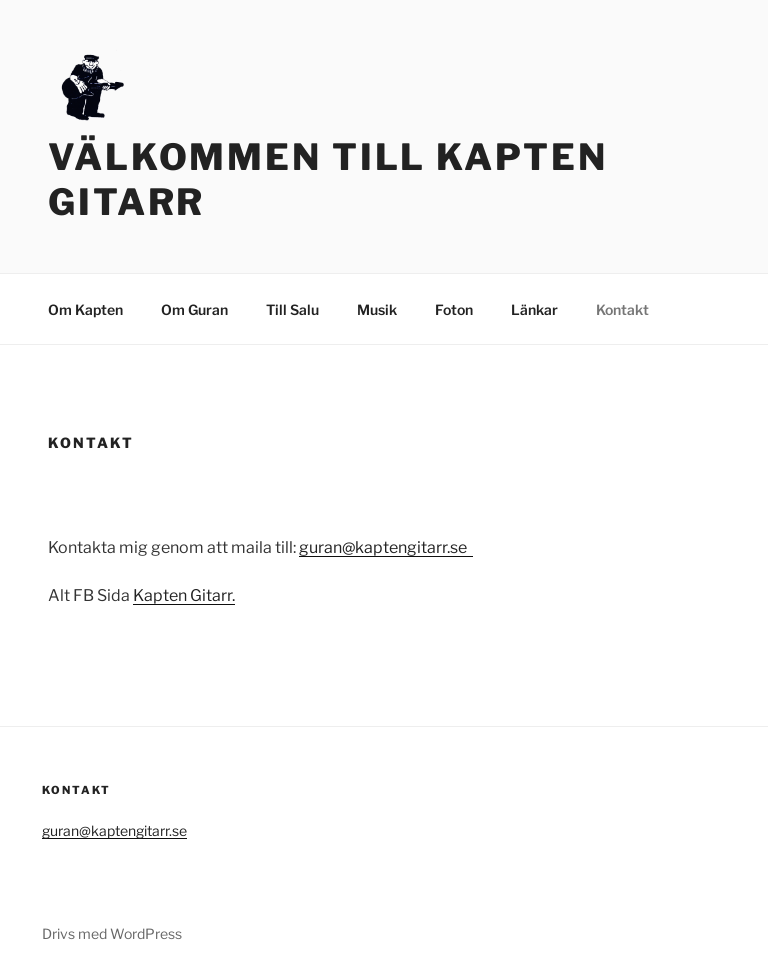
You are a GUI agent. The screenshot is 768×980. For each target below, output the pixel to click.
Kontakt (622, 309)
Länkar (534, 309)
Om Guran (194, 309)
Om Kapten (85, 309)
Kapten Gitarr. (184, 595)
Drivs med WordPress (112, 933)
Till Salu (292, 309)
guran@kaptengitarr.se (386, 547)
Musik (377, 309)
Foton (454, 309)
